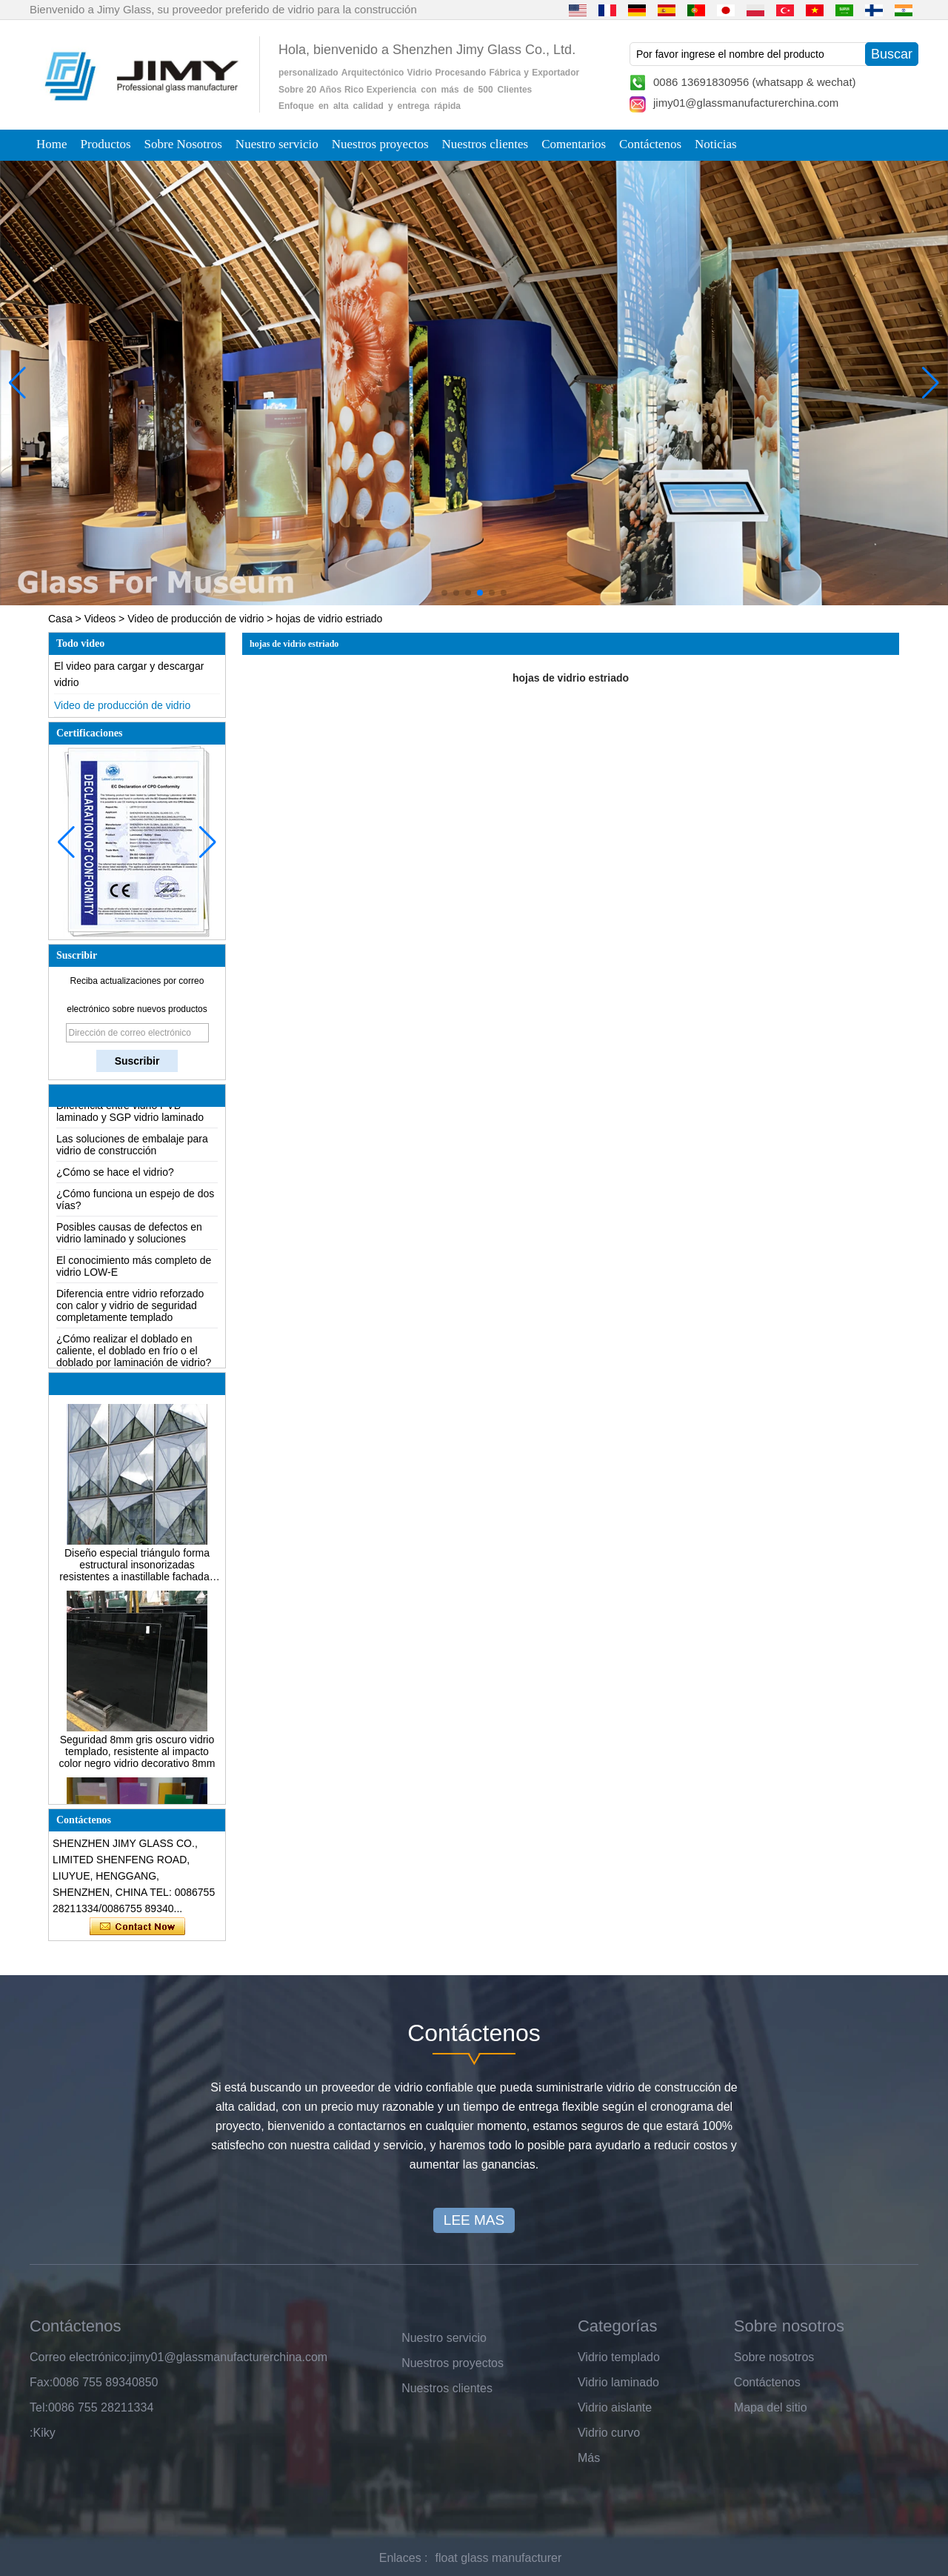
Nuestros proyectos (380, 144)
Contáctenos (650, 144)
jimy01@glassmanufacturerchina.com (745, 102)
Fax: (41, 2382)
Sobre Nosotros (183, 144)
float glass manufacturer (498, 2558)
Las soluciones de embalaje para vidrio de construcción (132, 1148)
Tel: (39, 2407)
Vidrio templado (619, 2357)
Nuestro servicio (277, 144)
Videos (100, 619)
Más (589, 2458)
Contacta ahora (137, 1927)
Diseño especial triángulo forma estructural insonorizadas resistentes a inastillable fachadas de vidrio (136, 1568)
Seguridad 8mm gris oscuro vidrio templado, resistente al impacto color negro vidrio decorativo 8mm (137, 1755)
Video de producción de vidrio (195, 619)
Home (51, 144)
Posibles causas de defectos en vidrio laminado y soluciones (129, 1236)
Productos (106, 144)
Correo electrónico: (80, 2357)
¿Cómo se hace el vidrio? (115, 1176)
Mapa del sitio (770, 2407)
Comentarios (573, 144)
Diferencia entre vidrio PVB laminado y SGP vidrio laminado (130, 1115)
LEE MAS (474, 2220)
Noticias (716, 144)
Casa (60, 619)
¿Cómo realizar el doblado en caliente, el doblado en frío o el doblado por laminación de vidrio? (133, 1354)
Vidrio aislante (615, 2407)
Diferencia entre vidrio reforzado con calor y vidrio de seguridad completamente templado (130, 1309)
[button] (444, 593)
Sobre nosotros (774, 2357)
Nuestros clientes (485, 144)
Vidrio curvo (609, 2432)
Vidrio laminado (618, 2382)
